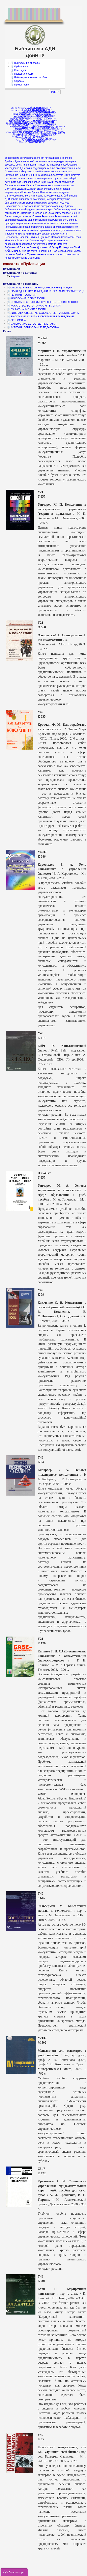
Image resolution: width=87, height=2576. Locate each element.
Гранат (22, 233)
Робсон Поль (45, 251)
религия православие (56, 178)
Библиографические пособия (28, 77)
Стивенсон (41, 185)
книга (21, 195)
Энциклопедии (13, 216)
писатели (33, 171)
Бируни (55, 233)
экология (39, 157)
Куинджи (31, 188)
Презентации (19, 84)
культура (75, 175)
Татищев (34, 237)
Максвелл (10, 240)
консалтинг (41, 219)
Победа (25, 226)
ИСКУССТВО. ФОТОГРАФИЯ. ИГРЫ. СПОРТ (34, 305)
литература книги (60, 175)
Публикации (19, 66)
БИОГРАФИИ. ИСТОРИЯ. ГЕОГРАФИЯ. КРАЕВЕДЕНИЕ (40, 316)
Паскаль (55, 237)
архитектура (65, 171)
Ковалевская (61, 240)
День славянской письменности (33, 161)
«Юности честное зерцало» (53, 192)
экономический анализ (69, 168)
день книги (31, 195)
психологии (27, 230)
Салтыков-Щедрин (15, 188)
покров (49, 209)
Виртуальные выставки (25, 63)
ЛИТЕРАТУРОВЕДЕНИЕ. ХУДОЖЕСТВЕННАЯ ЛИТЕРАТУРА (43, 313)
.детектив (62, 244)
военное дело (74, 230)
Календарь (18, 70)
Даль (34, 192)
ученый (76, 213)
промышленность (58, 219)
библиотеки (60, 209)
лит (36, 230)
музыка (26, 251)
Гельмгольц (36, 240)
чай (75, 216)
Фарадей (45, 233)
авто (62, 254)
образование (12, 157)
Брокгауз (26, 192)
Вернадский (11, 237)
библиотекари (13, 209)
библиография (62, 188)
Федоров (68, 247)
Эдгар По (57, 247)
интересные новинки (16, 175)
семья (54, 171)
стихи (40, 188)
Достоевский (44, 247)
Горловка (67, 157)
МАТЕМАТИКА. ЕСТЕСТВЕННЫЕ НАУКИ (32, 323)
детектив (39, 178)
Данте (33, 247)
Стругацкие (20, 257)
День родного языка (29, 206)
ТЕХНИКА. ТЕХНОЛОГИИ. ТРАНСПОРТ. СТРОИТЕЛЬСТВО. (42, 302)
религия (40, 209)
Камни (50, 182)
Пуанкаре (44, 237)
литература (57, 161)
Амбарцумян (28, 209)
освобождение (69, 164)
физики (30, 233)
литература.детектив (44, 244)
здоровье (10, 164)
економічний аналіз (41, 226)
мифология (11, 233)
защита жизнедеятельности (30, 223)
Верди (17, 251)
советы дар (40, 182)
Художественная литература (43, 254)
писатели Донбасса (16, 254)
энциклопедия (13, 192)
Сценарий (27, 182)
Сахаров (48, 240)
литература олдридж (52, 206)
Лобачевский (12, 247)
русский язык (74, 209)
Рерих (45, 216)
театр (34, 251)
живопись (55, 164)
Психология (11, 171)
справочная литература (52, 230)
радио (31, 219)
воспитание (22, 164)
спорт (58, 182)
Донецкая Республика (58, 199)
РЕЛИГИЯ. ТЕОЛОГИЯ (21, 294)
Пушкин (9, 185)
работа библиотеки (21, 199)
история (49, 157)
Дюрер (68, 251)
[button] (14, 2572)
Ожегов (30, 185)
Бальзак (24, 247)
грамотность (73, 254)
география (27, 178)
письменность (13, 178)
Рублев (76, 251)
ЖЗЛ (40, 175)
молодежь (19, 185)
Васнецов (58, 251)
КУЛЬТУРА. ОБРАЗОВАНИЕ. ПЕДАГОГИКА (33, 327)
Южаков (36, 216)
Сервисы (17, 81)
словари (26, 216)
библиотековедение (16, 219)
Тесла (77, 237)
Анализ (51, 168)
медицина (70, 161)
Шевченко (44, 171)
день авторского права (50, 195)
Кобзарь (23, 171)
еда (19, 182)
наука (47, 175)
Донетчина (26, 168)
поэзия (33, 164)
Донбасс (9, 161)
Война (57, 157)
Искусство (43, 164)
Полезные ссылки (22, 73)
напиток (67, 216)
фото (13, 182)
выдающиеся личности (61, 185)
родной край (40, 168)
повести (9, 257)
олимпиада (68, 182)
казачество (53, 223)
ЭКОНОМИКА (16, 320)
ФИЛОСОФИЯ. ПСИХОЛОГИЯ (26, 298)
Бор (37, 233)
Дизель (69, 206)
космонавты (54, 213)
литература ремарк (45, 202)
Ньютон (64, 233)
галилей (66, 213)
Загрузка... (14, 276)
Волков (30, 202)
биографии (39, 199)
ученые (33, 175)
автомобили (26, 157)
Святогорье (11, 195)
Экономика (34, 257)
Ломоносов (67, 237)
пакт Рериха (56, 216)
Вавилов (24, 237)
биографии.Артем (15, 202)
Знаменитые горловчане (33, 213)
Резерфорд (23, 240)
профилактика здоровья (18, 244)
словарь (48, 188)
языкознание (12, 213)
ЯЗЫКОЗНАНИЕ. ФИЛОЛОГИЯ (26, 309)
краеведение (12, 168)
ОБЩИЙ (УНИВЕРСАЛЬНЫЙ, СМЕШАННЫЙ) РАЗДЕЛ (39, 287)
